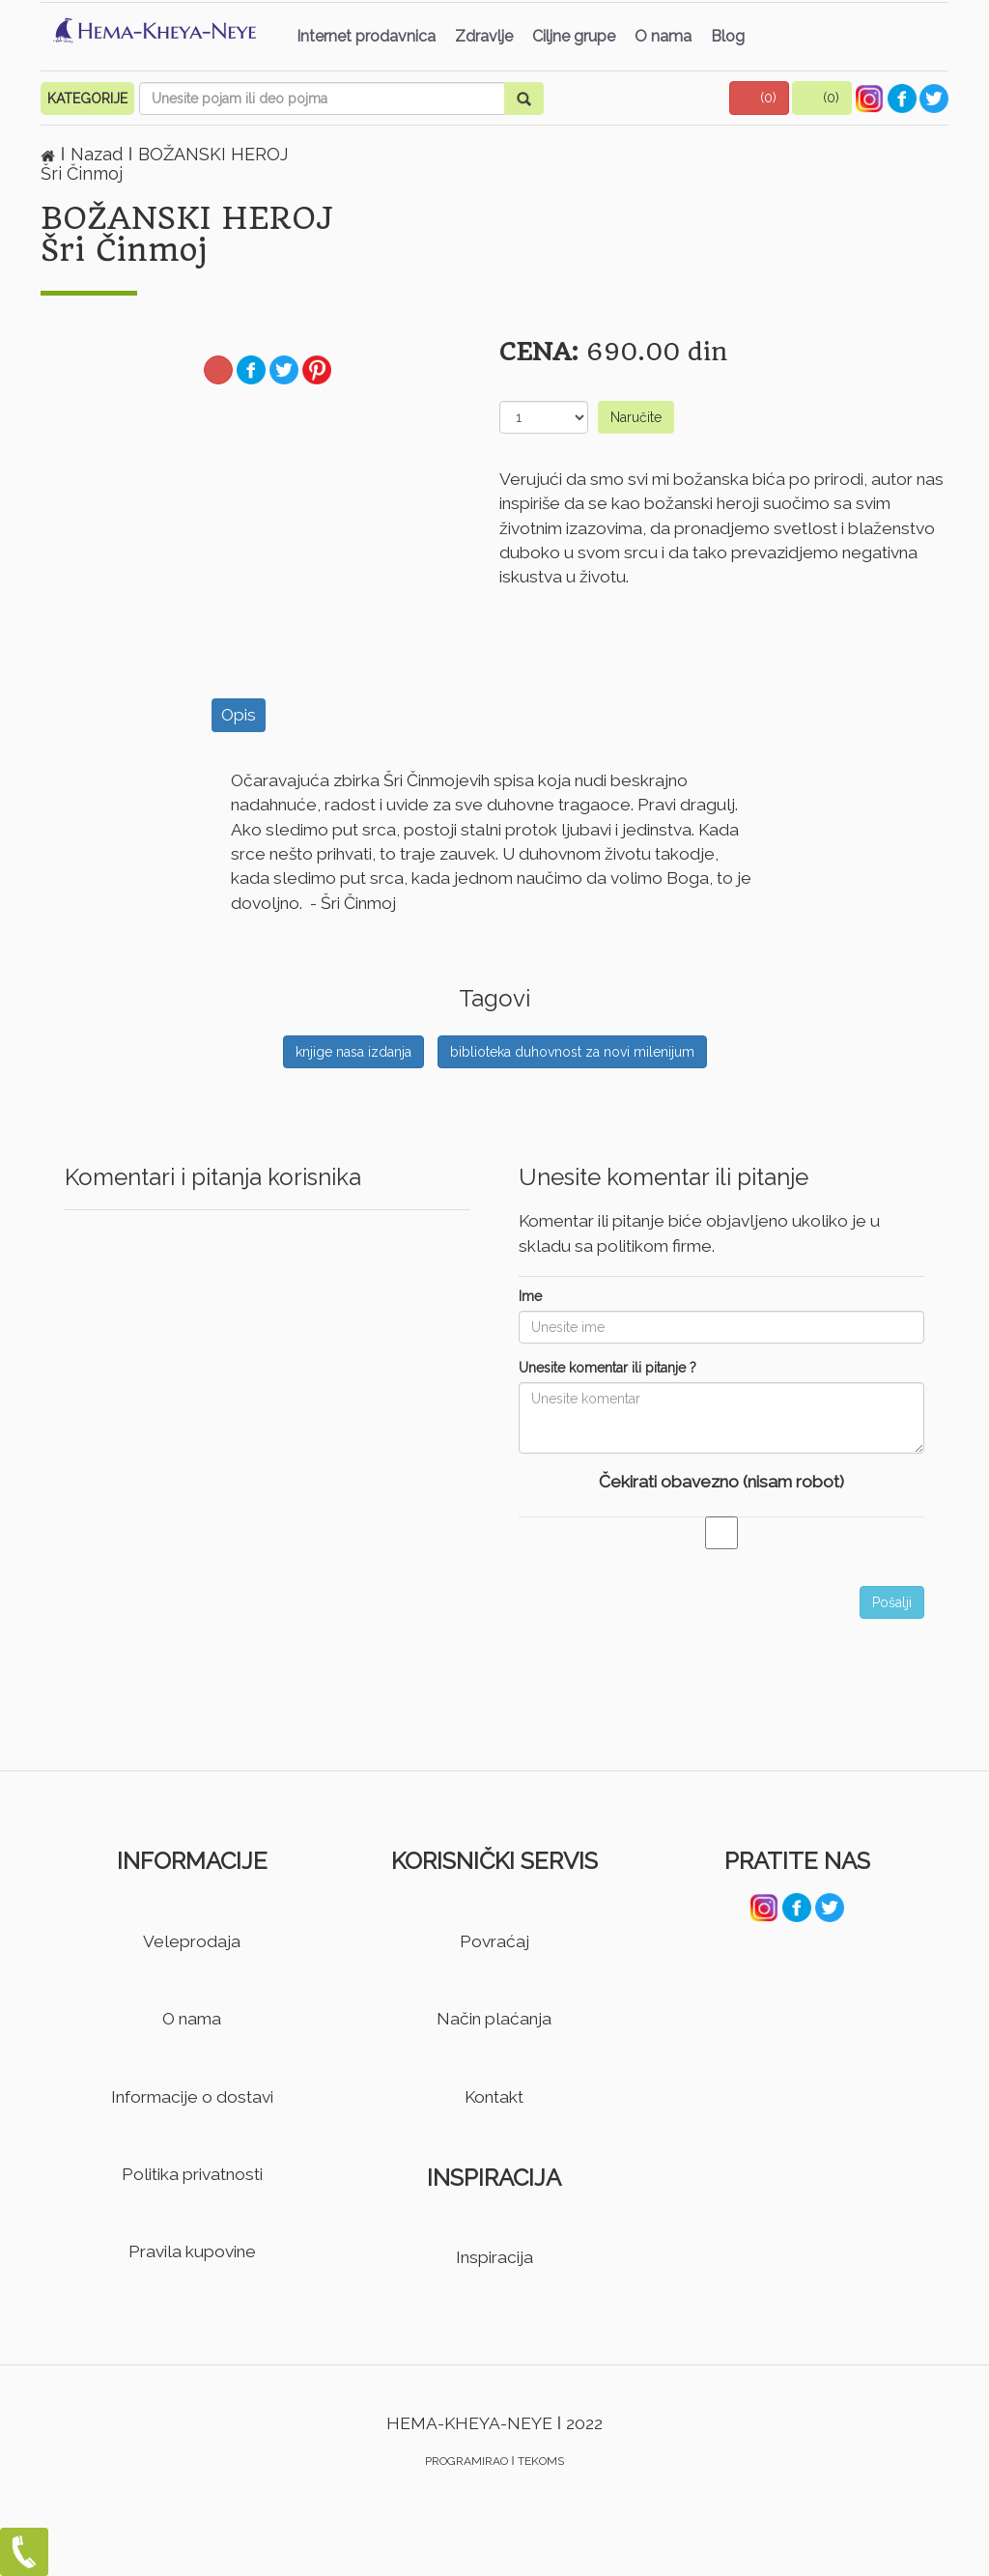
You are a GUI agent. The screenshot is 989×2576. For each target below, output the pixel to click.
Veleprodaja (191, 1941)
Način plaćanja (494, 2018)
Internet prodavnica (366, 36)
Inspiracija (494, 2257)
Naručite (636, 417)
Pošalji (892, 1602)
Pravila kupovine (192, 2251)
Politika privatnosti (192, 2174)
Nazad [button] (99, 154)
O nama (663, 36)
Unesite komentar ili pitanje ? (607, 1367)
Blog (728, 36)
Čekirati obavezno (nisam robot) (721, 1481)
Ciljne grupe (573, 36)
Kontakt (494, 2097)
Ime (530, 1296)
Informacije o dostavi (192, 2097)
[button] (759, 98)
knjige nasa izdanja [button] (353, 1052)
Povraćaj (494, 1941)
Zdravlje (484, 36)
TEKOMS (541, 2461)
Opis (238, 714)
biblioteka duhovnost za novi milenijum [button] (572, 1052)
